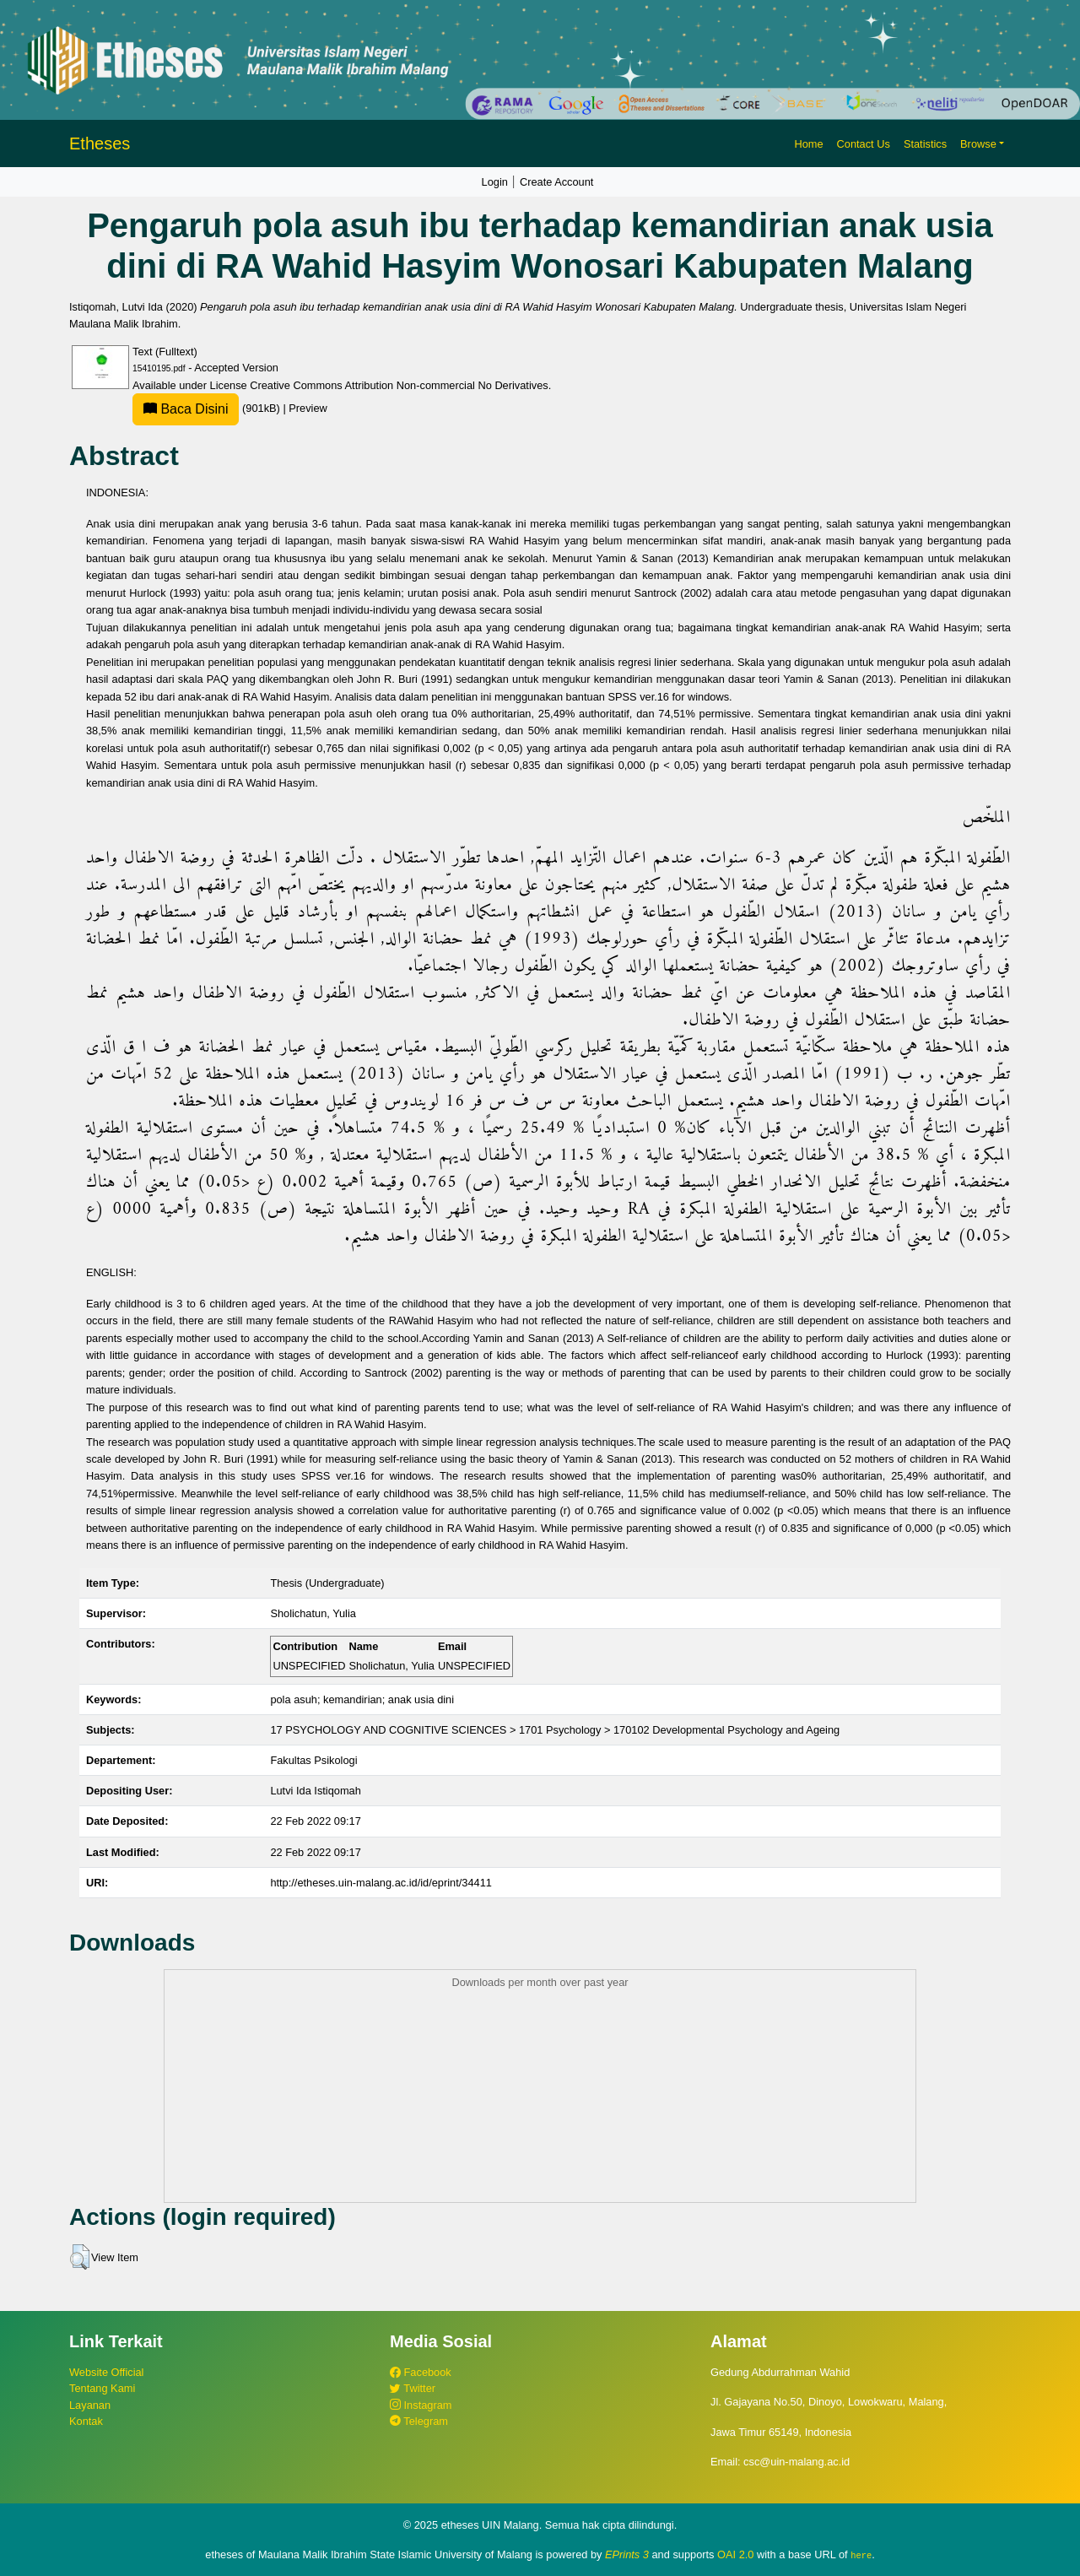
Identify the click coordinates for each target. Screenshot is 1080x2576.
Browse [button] (978, 144)
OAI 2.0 (735, 2554)
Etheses (99, 143)
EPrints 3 (627, 2554)
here (861, 2555)
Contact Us (863, 144)
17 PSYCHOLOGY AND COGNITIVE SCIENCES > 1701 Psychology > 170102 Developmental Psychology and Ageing (555, 1730)
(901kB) (207, 408)
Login (495, 182)
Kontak (86, 2421)
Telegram (419, 2421)
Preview (308, 408)
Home (808, 144)
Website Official (106, 2372)
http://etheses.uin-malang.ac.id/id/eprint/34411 (381, 1882)
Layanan (90, 2405)
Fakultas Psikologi (313, 1760)
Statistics (925, 144)
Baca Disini (185, 409)
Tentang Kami (102, 2388)
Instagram (420, 2405)
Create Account (557, 182)
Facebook (420, 2372)
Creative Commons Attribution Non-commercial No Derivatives (399, 385)
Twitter (412, 2388)
